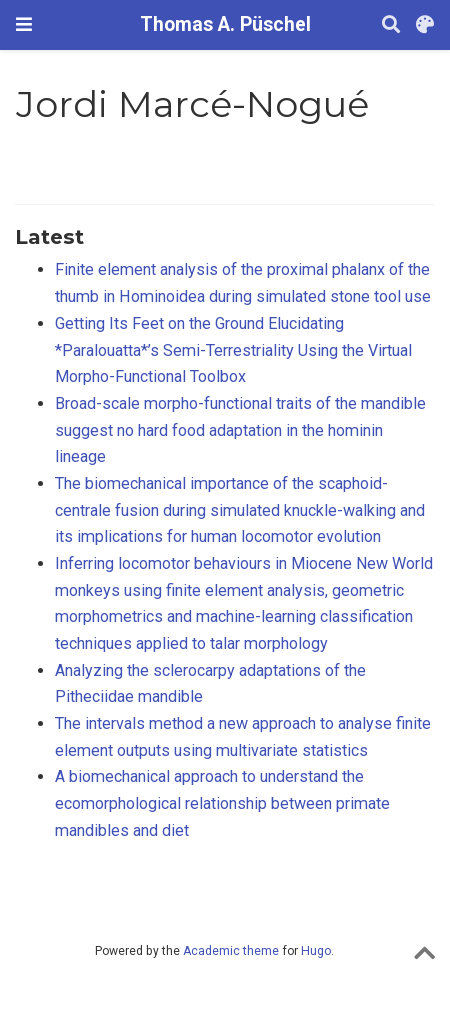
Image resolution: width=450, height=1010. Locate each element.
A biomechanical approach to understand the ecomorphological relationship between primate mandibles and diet (222, 803)
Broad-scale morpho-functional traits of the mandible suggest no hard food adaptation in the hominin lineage (240, 430)
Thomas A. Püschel (225, 24)
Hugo (316, 951)
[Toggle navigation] (24, 24)
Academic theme (231, 951)
